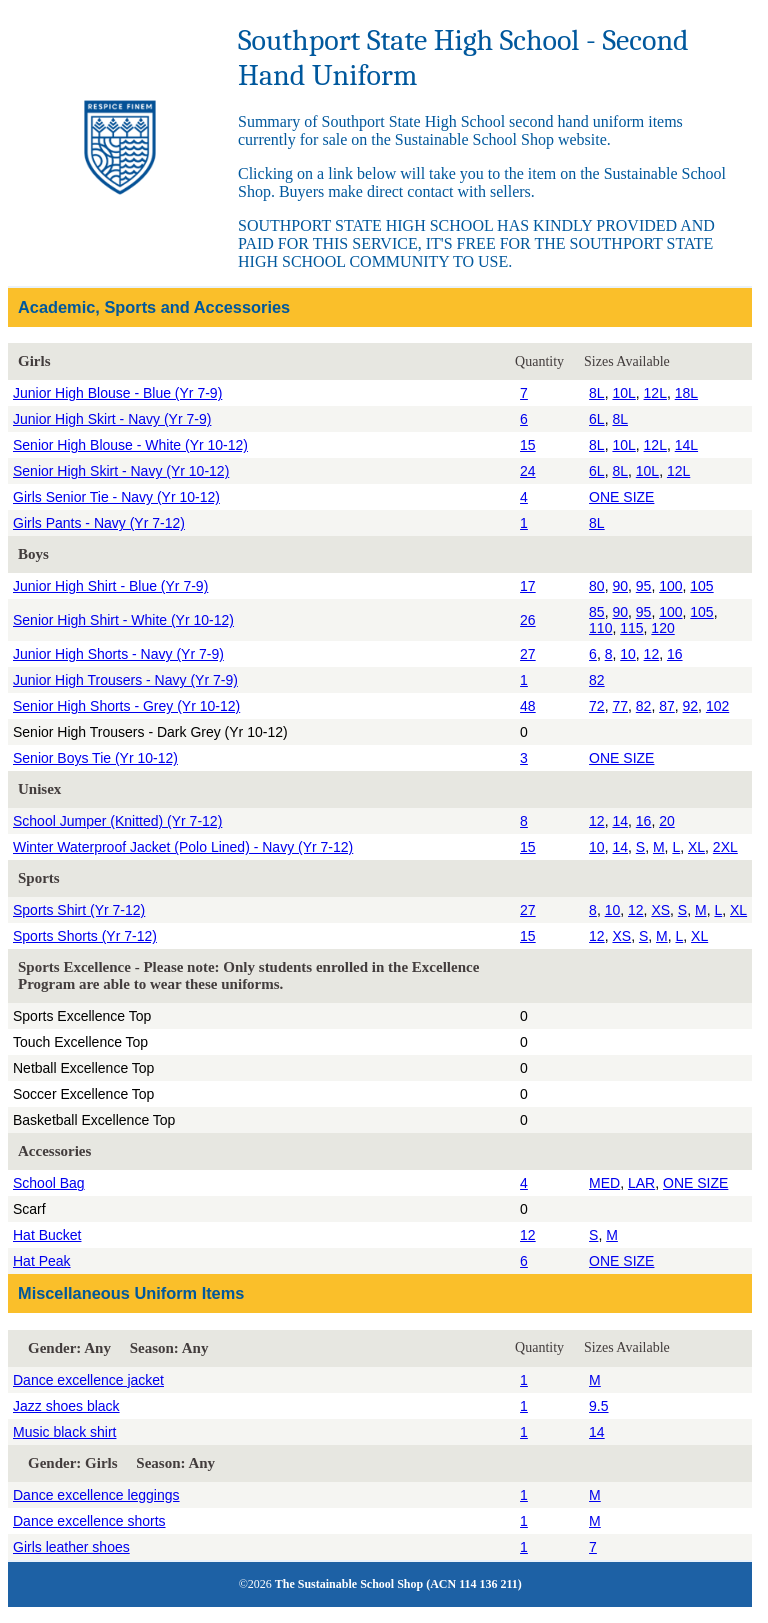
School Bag (49, 1183)
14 (620, 821)
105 (701, 586)
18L (686, 393)
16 (675, 654)
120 (662, 628)
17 (528, 586)
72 (597, 706)
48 (528, 706)
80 (597, 586)
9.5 (598, 1406)
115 (631, 628)
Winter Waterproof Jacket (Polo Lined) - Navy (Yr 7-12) (183, 847)
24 (528, 471)
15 (528, 445)
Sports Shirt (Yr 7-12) (79, 910)
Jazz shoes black (66, 1406)
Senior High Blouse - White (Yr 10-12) (130, 445)
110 (600, 628)
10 (628, 654)
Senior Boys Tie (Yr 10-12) (95, 758)
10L (623, 393)
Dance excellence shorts (89, 1521)
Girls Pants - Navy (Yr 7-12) (99, 523)
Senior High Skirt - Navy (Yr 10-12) (121, 471)
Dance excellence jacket (88, 1380)
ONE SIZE (621, 497)
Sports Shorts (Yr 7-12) (85, 936)
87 (667, 706)
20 (667, 821)
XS (660, 910)
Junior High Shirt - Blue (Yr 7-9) (110, 586)
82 (597, 680)
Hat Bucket (47, 1235)
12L (655, 393)
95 (644, 586)
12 (652, 654)
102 (717, 706)
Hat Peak (42, 1261)
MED (604, 1183)
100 (670, 586)
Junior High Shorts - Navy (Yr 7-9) (118, 654)
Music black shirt (64, 1432)
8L (597, 393)
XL (696, 847)
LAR (641, 1183)
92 (691, 706)
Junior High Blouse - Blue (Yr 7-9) (117, 393)
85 (597, 612)
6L (597, 419)
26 (528, 620)
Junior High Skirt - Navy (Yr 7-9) (112, 419)
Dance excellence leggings (96, 1495)
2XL (725, 847)
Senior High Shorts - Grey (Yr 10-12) (126, 706)
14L (686, 445)
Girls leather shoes (71, 1547)
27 (528, 654)
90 (620, 586)
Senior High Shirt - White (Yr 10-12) (123, 620)
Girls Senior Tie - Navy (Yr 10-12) (116, 497)
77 (620, 706)
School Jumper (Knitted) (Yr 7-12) (117, 821)
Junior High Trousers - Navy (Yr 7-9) (125, 680)
